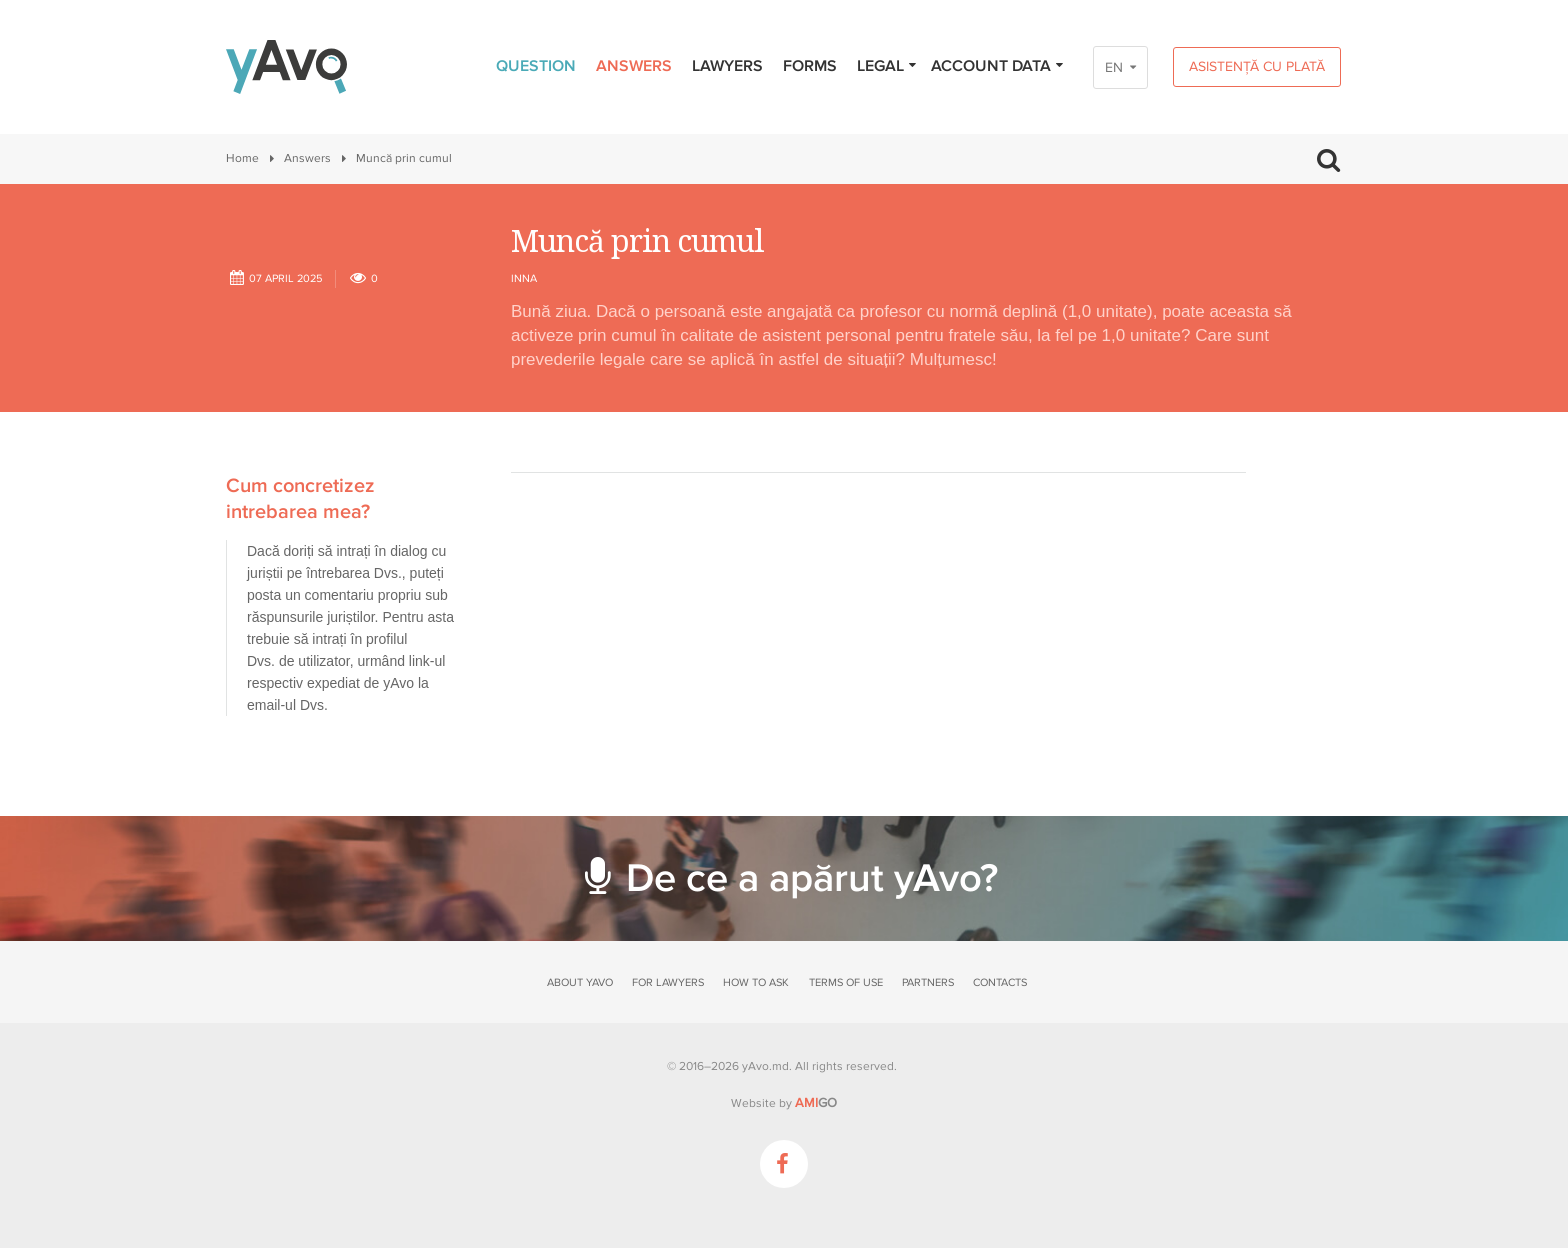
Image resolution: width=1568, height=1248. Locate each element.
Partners (928, 982)
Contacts (1000, 982)
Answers (634, 66)
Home (242, 158)
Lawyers (727, 66)
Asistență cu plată (1257, 66)
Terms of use (846, 982)
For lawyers (668, 982)
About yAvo (580, 982)
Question (536, 66)
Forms (810, 66)
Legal (887, 66)
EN (1114, 67)
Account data (998, 66)
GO (816, 1103)
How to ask (756, 982)
